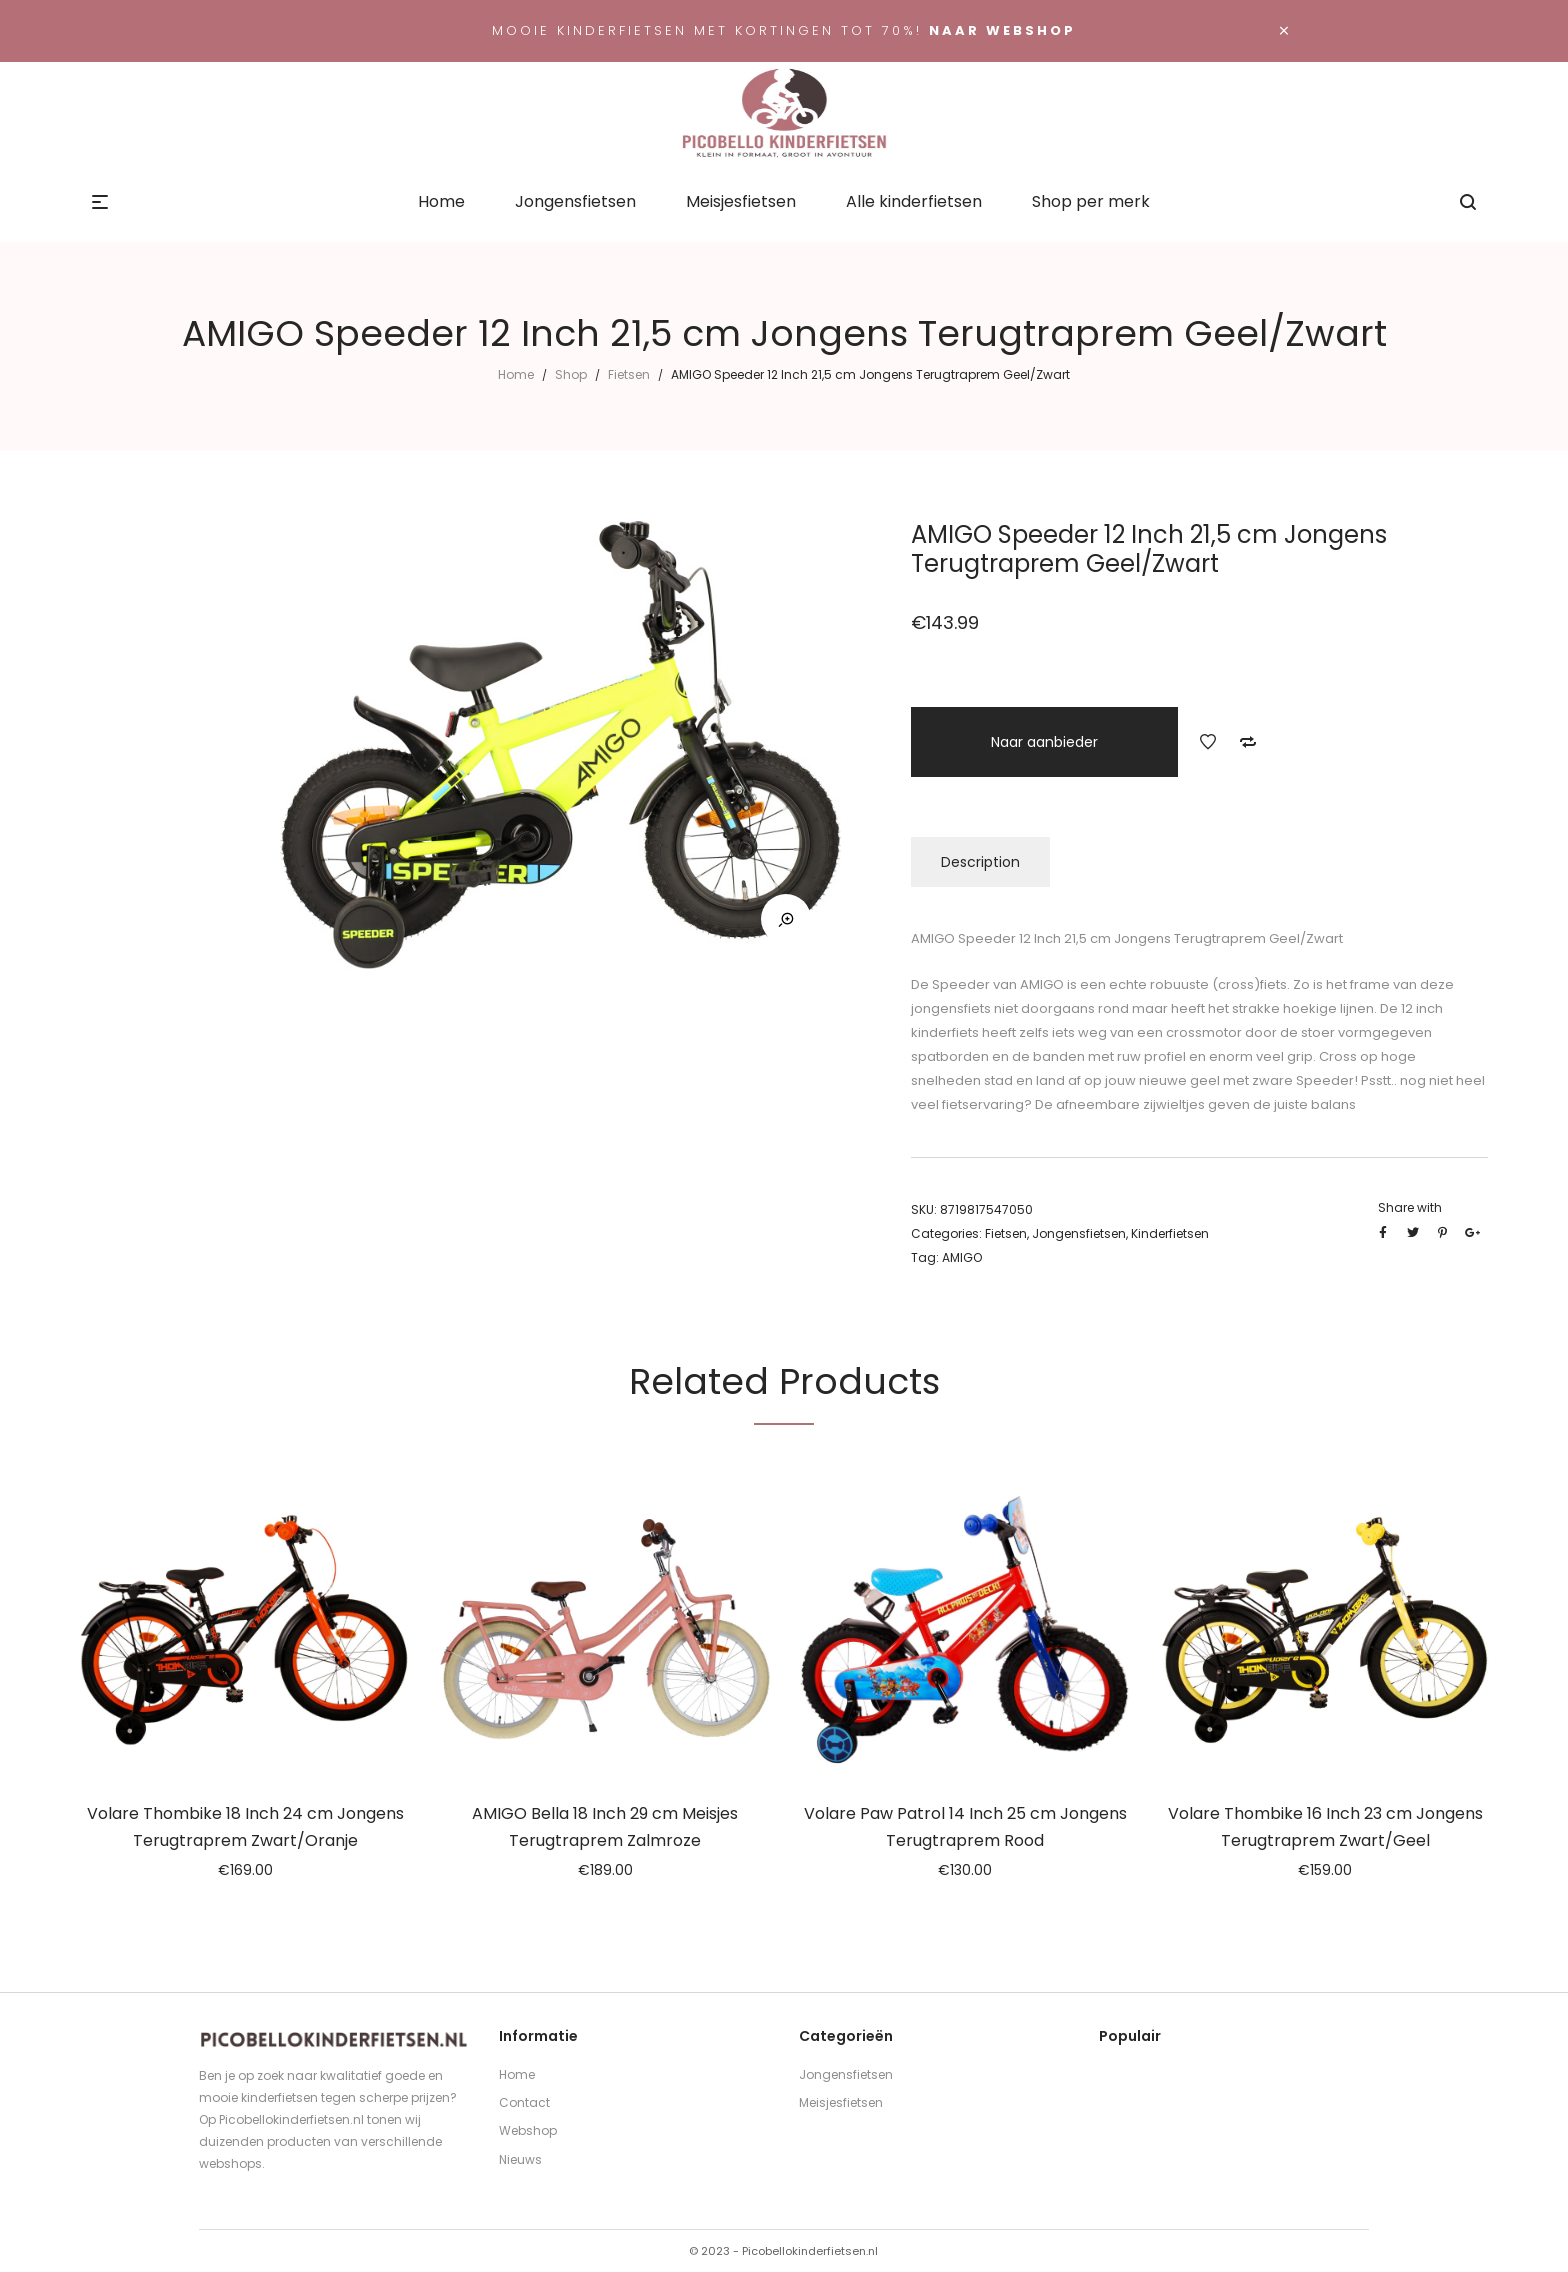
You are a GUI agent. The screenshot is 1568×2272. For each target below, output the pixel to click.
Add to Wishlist (1208, 742)
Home (516, 374)
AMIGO (962, 1257)
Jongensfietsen (1079, 1233)
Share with (1410, 1207)
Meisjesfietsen (841, 2102)
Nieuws (520, 2159)
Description (980, 862)
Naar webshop (1002, 30)
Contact (524, 2102)
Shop (571, 374)
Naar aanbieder (1044, 742)
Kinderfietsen (1170, 1233)
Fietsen (629, 374)
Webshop (528, 2130)
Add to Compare (1248, 742)
